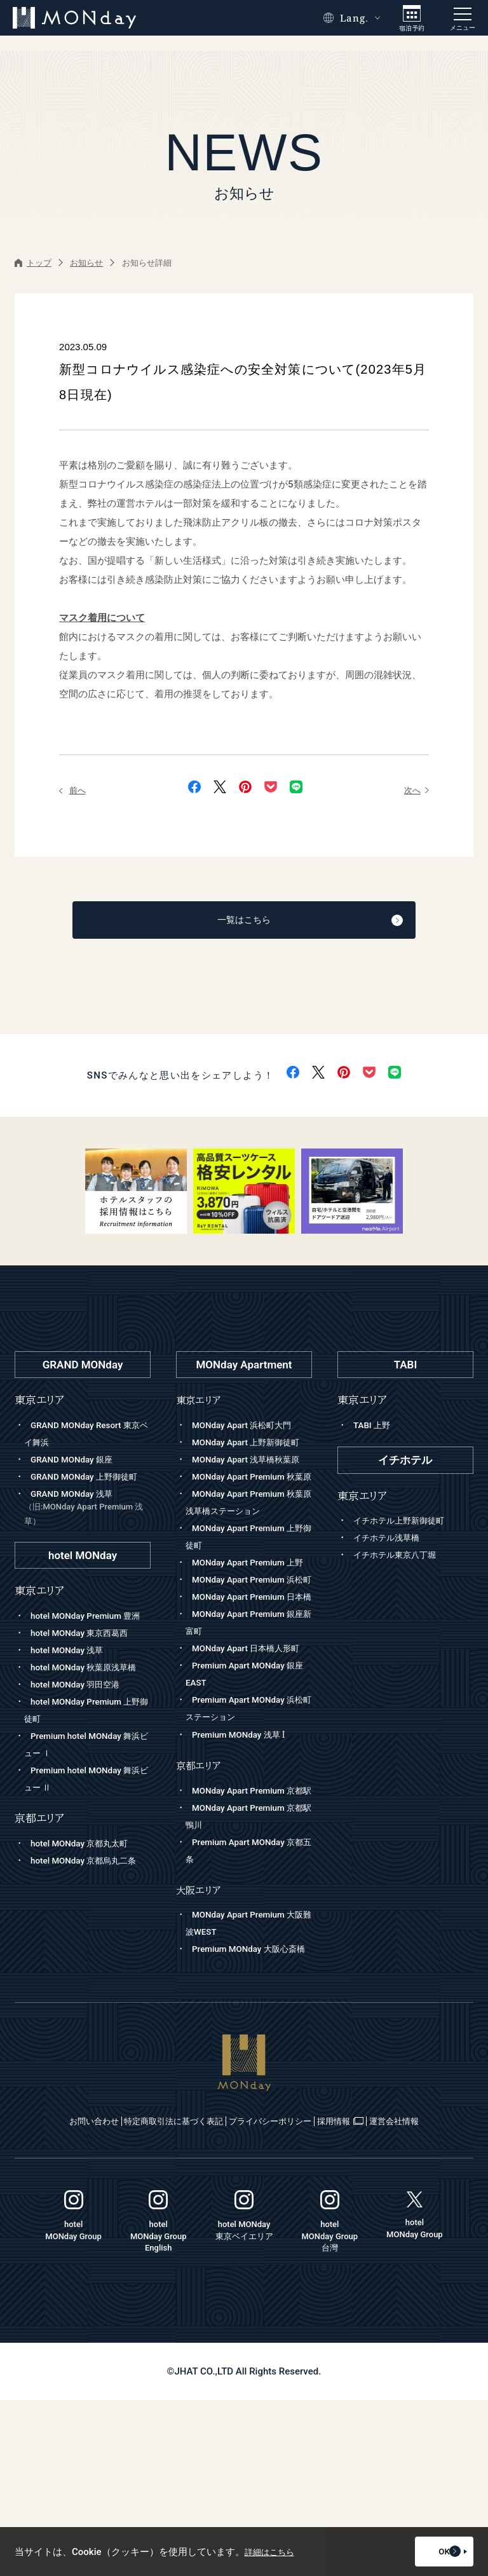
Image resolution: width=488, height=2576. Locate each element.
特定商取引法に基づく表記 (186, 2281)
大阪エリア (201, 2032)
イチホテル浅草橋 (391, 1541)
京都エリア (201, 1891)
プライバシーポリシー (317, 2281)
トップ (33, 263)
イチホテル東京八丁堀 (401, 1558)
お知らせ (86, 263)
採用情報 (417, 2281)
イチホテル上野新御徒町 (405, 1524)
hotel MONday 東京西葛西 (85, 1671)
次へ (415, 790)
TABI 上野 (374, 1429)
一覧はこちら (276, 922)
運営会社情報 (244, 2297)
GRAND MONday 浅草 (87, 1529)
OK (433, 2552)
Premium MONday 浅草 (244, 1860)
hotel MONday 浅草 (71, 1688)
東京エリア (201, 1403)
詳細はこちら (273, 2552)
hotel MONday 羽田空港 (81, 1739)
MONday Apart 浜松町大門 (248, 1429)
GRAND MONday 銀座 (76, 1463)
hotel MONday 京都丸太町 (85, 1898)
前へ (74, 790)
